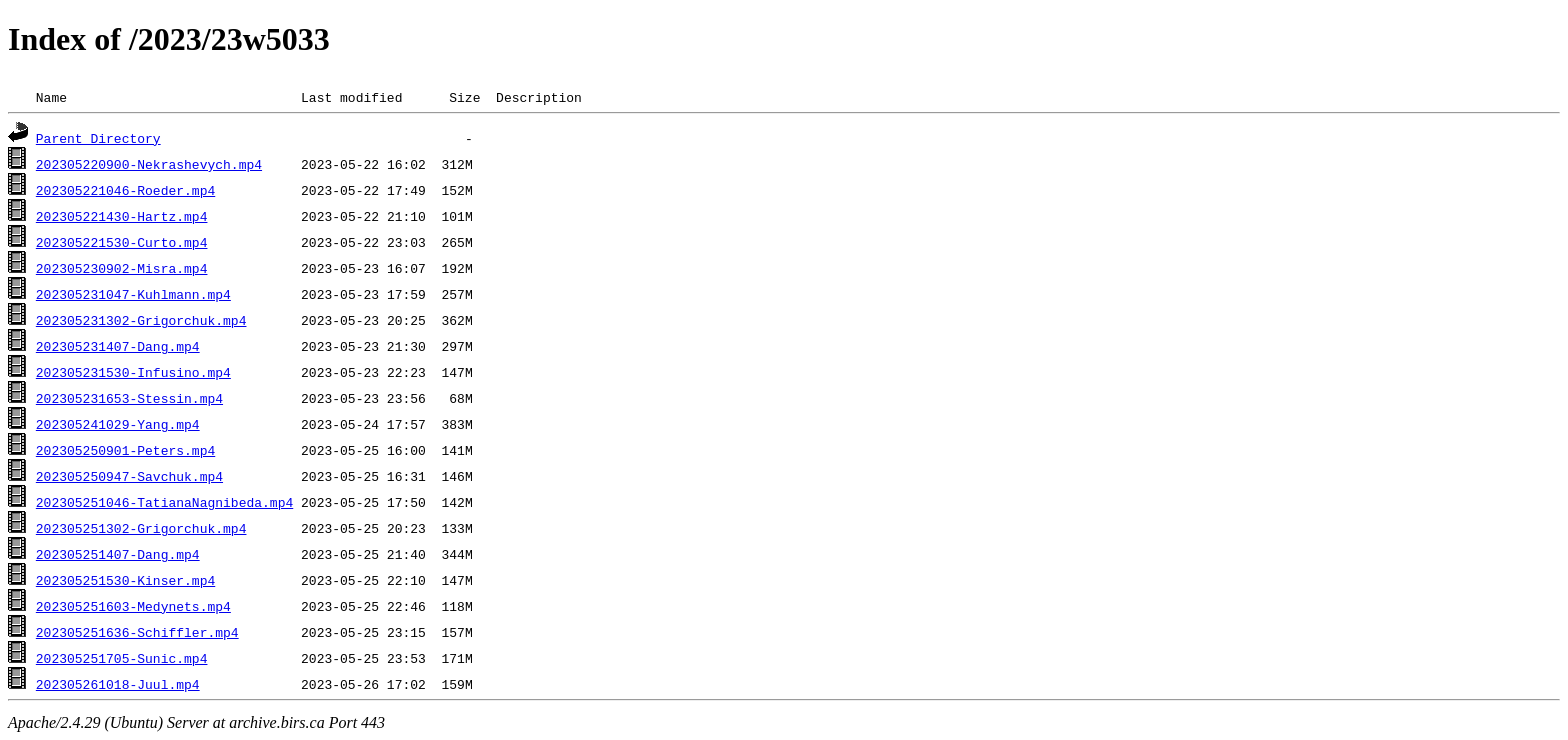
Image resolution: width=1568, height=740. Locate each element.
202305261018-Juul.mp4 (118, 684)
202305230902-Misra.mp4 (122, 268)
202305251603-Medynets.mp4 (133, 606)
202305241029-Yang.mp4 (118, 424)
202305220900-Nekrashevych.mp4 (149, 164)
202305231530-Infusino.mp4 (133, 372)
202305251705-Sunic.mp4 (122, 658)
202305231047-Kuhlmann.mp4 (133, 294)
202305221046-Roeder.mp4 (125, 190)
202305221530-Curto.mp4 (122, 242)
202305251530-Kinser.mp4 (125, 580)
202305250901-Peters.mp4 (125, 450)
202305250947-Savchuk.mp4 (129, 476)
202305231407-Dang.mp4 (118, 346)
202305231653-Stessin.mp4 (129, 398)
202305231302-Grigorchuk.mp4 (141, 320)
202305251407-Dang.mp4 (118, 554)
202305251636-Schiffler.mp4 (137, 632)
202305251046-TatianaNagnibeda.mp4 (164, 502)
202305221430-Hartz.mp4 (122, 216)
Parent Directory (98, 138)
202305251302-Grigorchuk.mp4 (141, 528)
